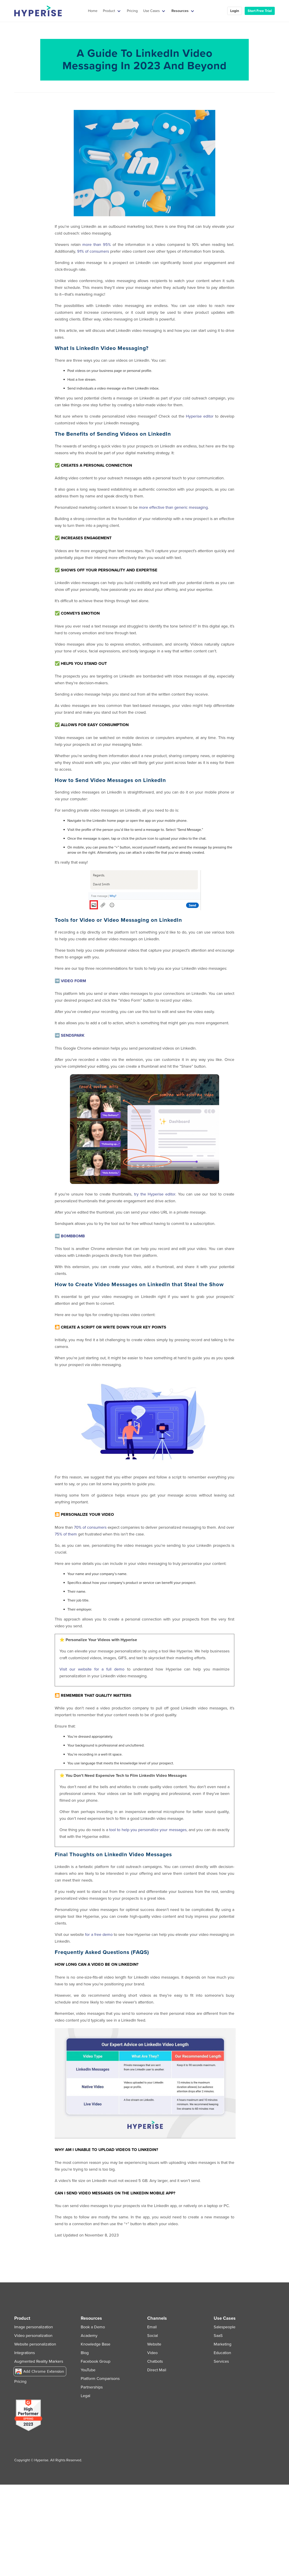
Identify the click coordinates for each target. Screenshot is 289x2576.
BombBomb (73, 1235)
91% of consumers (93, 251)
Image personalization (33, 2326)
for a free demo (99, 1934)
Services (221, 2361)
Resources (180, 11)
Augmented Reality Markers (38, 2361)
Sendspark (72, 1035)
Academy (89, 2335)
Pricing (20, 2381)
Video (152, 2352)
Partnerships (92, 2387)
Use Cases (151, 11)
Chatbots (155, 2361)
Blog (85, 2352)
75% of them (66, 1534)
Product (109, 11)
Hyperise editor (199, 416)
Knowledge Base (95, 2344)
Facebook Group (95, 2361)
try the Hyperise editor (154, 1194)
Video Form (73, 980)
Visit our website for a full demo (91, 1669)
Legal (85, 2395)
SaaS (218, 2335)
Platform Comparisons (100, 2378)
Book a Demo (93, 2326)
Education (222, 2352)
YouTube (88, 2369)
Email (152, 2326)
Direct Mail (156, 2369)
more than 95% (96, 244)
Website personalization (35, 2344)
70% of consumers (90, 1527)
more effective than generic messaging (173, 507)
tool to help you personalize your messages (148, 1829)
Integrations (24, 2352)
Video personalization (33, 2335)
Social (152, 2335)
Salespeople (224, 2326)
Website (154, 2344)
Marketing (222, 2344)
